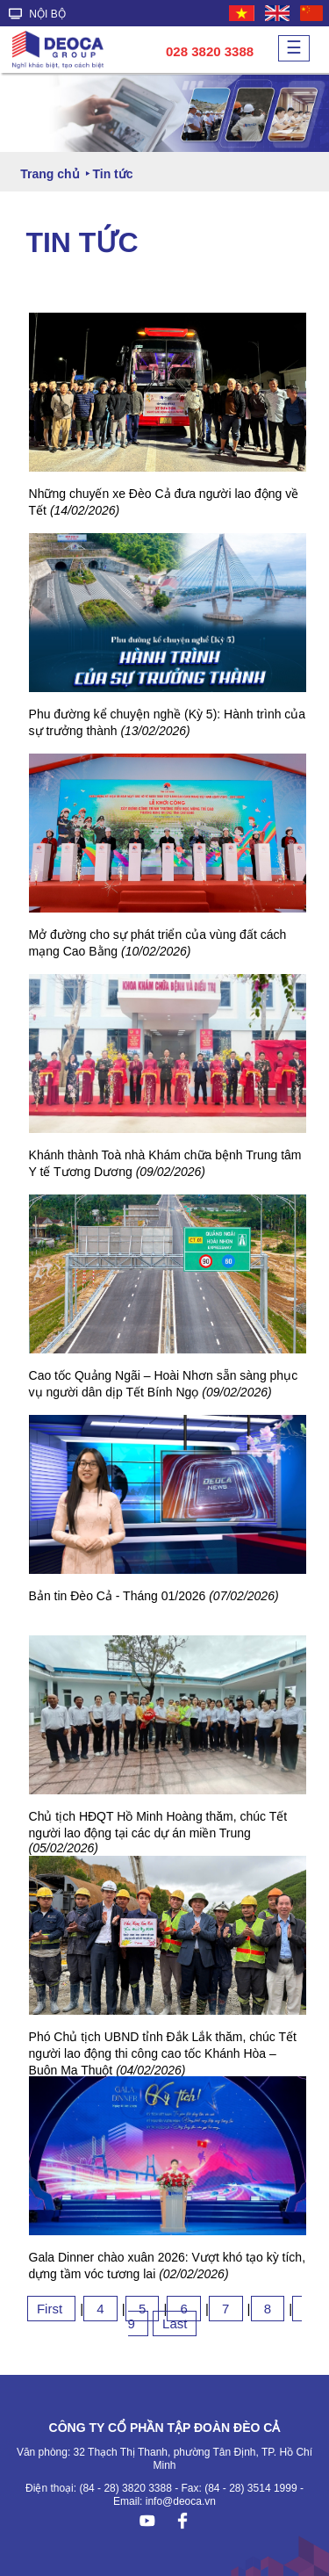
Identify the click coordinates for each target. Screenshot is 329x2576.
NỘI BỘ (37, 14)
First (51, 2308)
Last (174, 2323)
